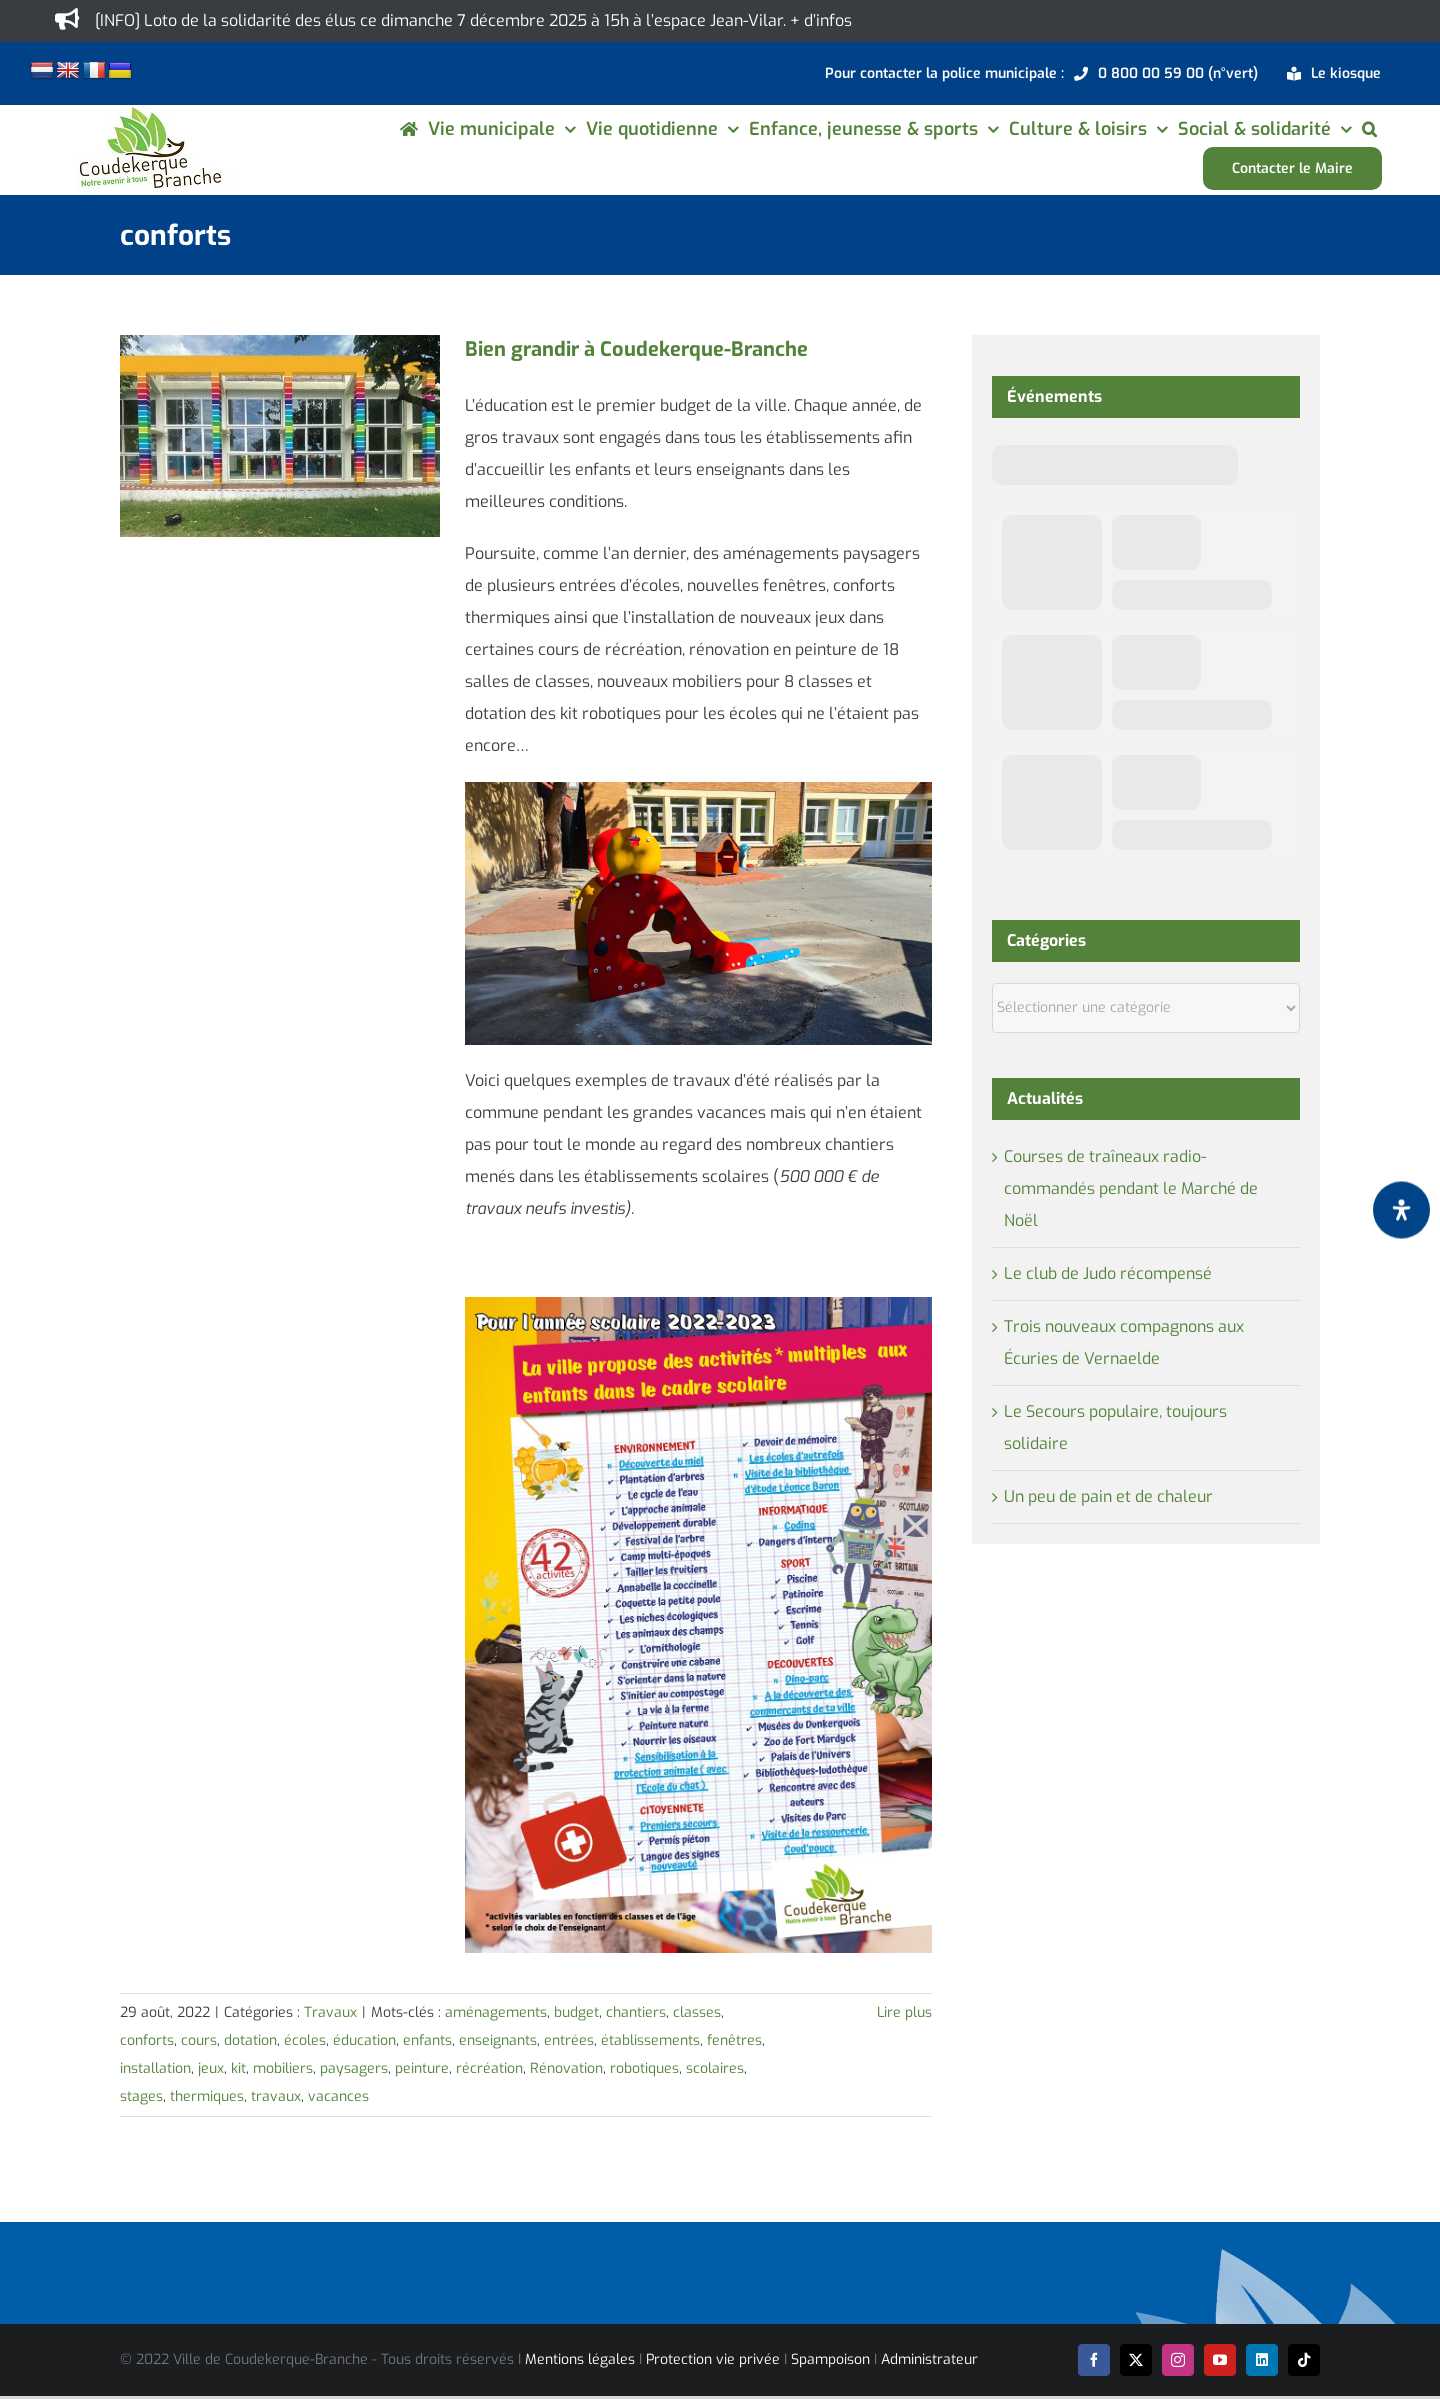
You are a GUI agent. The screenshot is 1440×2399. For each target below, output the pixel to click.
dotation (250, 2040)
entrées (569, 2040)
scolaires (715, 2068)
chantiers (636, 2012)
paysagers (354, 2068)
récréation (489, 2068)
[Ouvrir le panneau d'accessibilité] (1401, 1209)
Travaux (330, 2012)
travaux (276, 2096)
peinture (422, 2068)
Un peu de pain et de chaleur (1108, 1496)
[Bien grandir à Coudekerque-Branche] (280, 436)
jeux (211, 2068)
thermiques (207, 2096)
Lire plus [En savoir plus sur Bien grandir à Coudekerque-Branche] (904, 2012)
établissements (650, 2040)
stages (141, 2096)
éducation (364, 2040)
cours (199, 2040)
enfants (427, 2040)
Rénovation (566, 2068)
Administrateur (929, 2359)
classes (697, 2012)
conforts (147, 2040)
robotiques (644, 2068)
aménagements (496, 2012)
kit (238, 2068)
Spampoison (830, 2359)
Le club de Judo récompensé (1108, 1273)
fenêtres (734, 2040)
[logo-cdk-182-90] (149, 112)
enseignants (498, 2040)
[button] (1369, 129)
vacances (338, 2096)
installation (155, 2068)
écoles (305, 2040)
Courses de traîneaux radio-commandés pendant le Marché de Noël (1131, 1188)
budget (576, 2012)
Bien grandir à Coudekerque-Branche (636, 349)
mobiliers (283, 2068)
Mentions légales (580, 2359)
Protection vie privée (713, 2359)
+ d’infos (821, 20)
